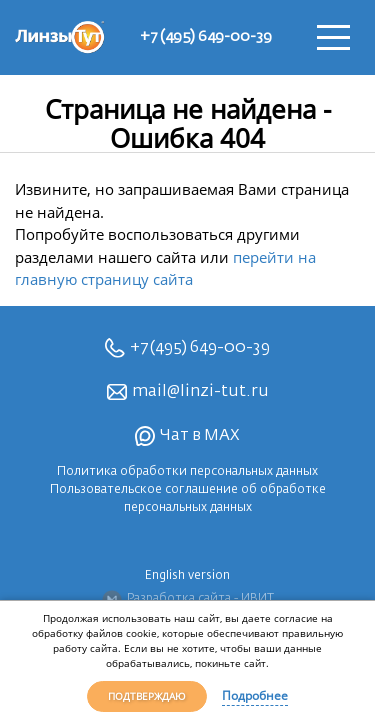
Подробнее (255, 695)
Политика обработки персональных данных (187, 472)
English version (187, 576)
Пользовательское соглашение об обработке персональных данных (188, 499)
